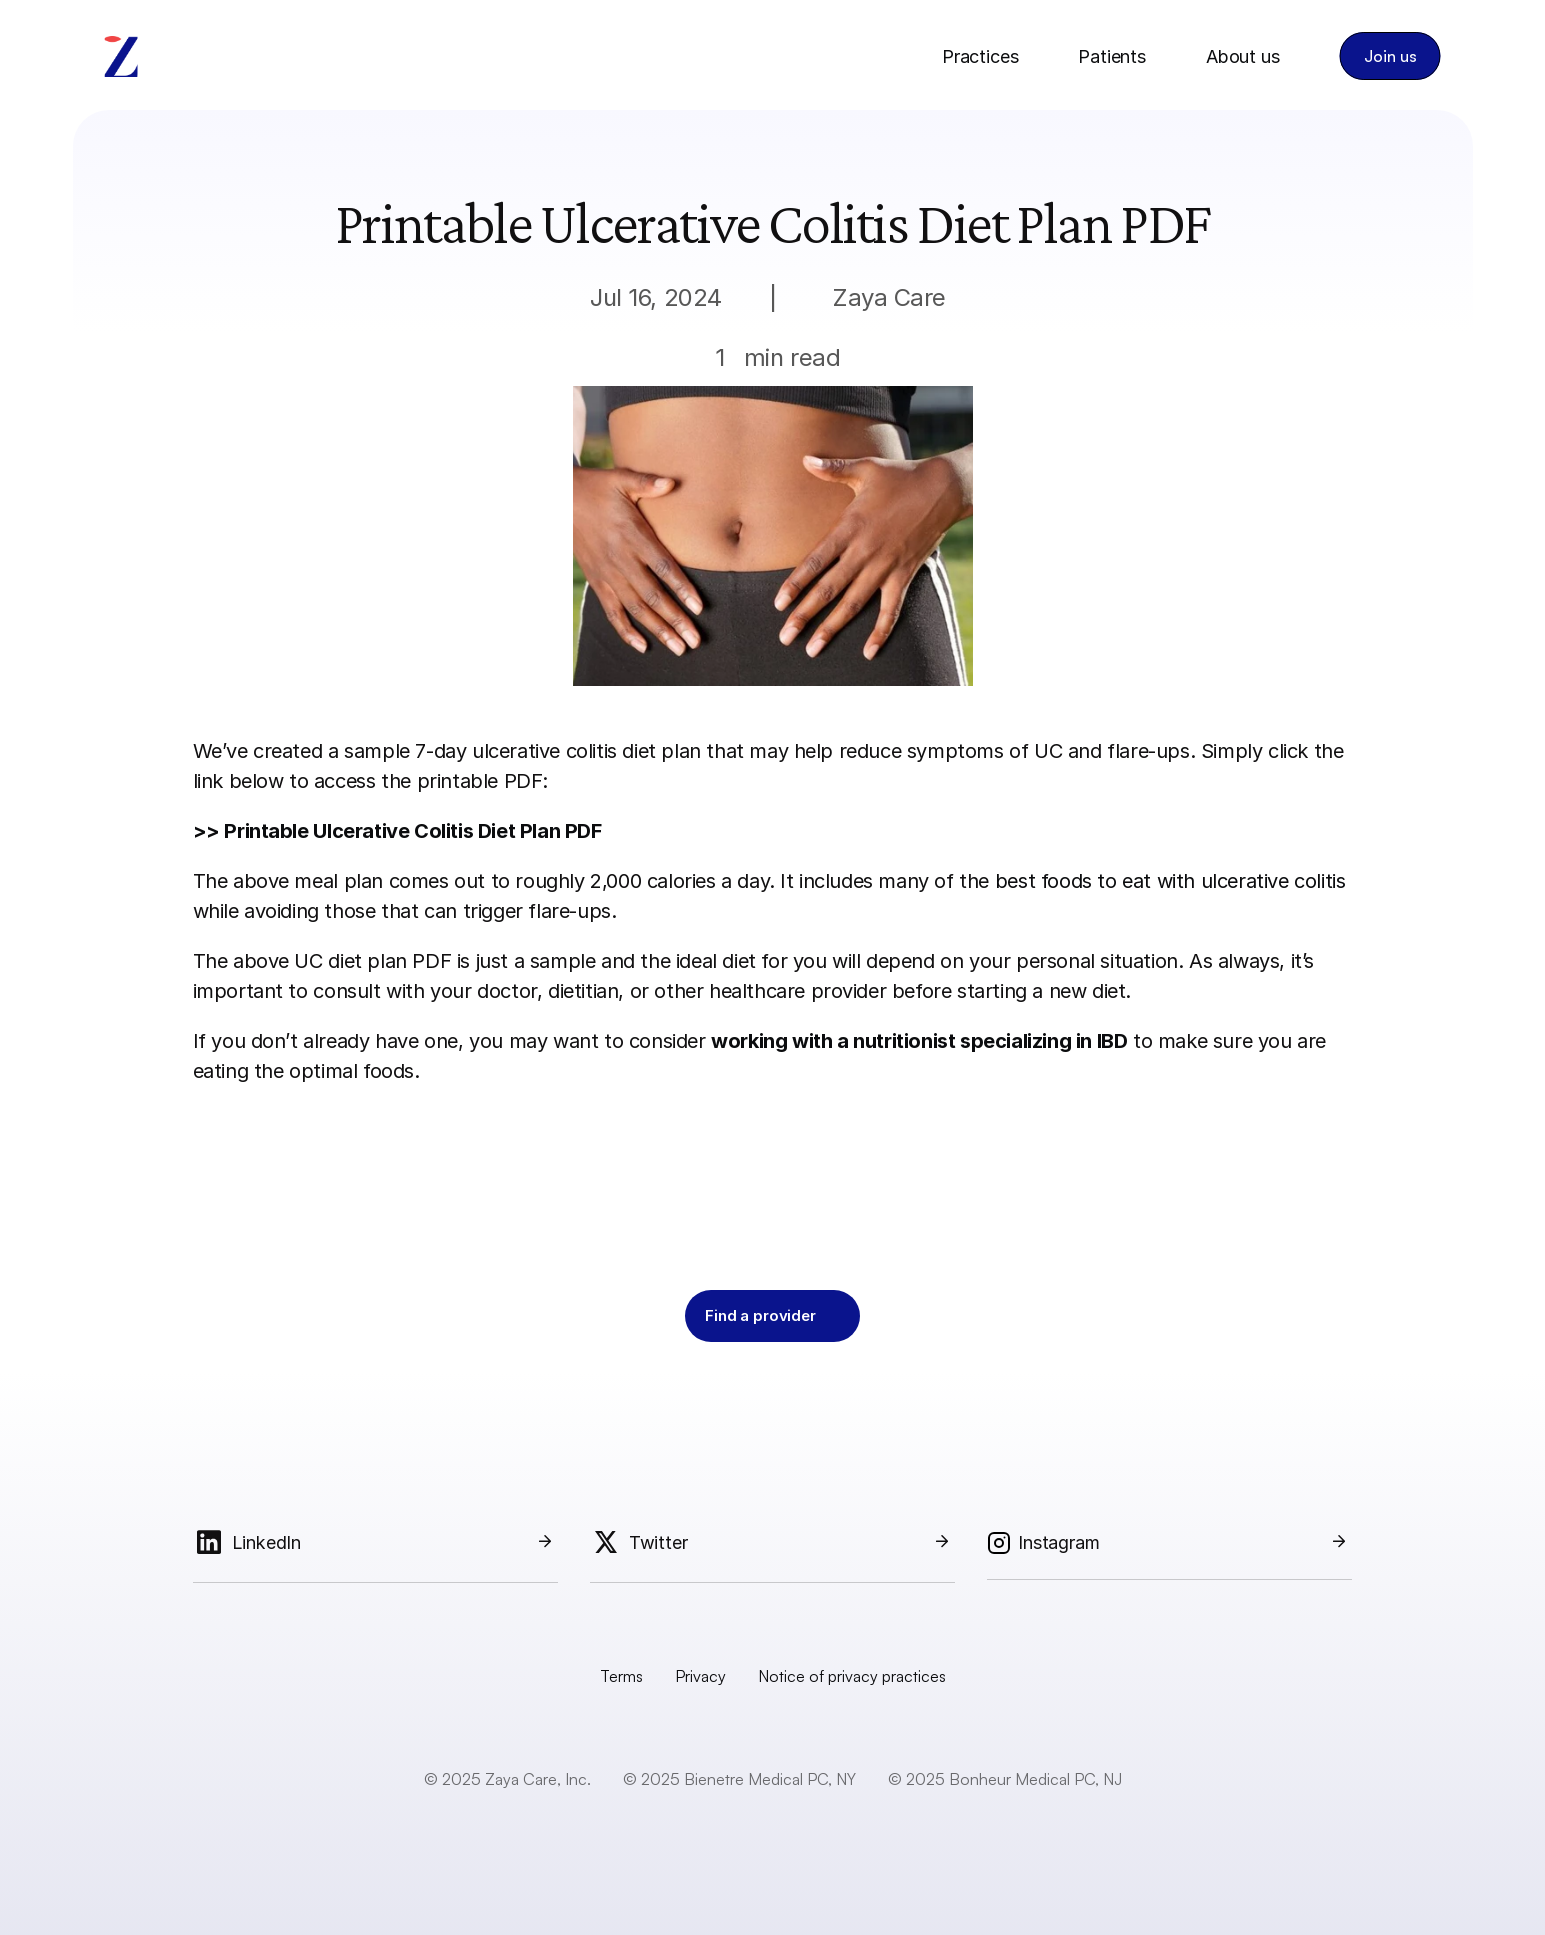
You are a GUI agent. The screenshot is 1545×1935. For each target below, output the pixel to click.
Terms (621, 1676)
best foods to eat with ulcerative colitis (1170, 881)
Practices (980, 56)
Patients (1112, 56)
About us (1243, 56)
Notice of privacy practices (852, 1676)
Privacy (700, 1676)
